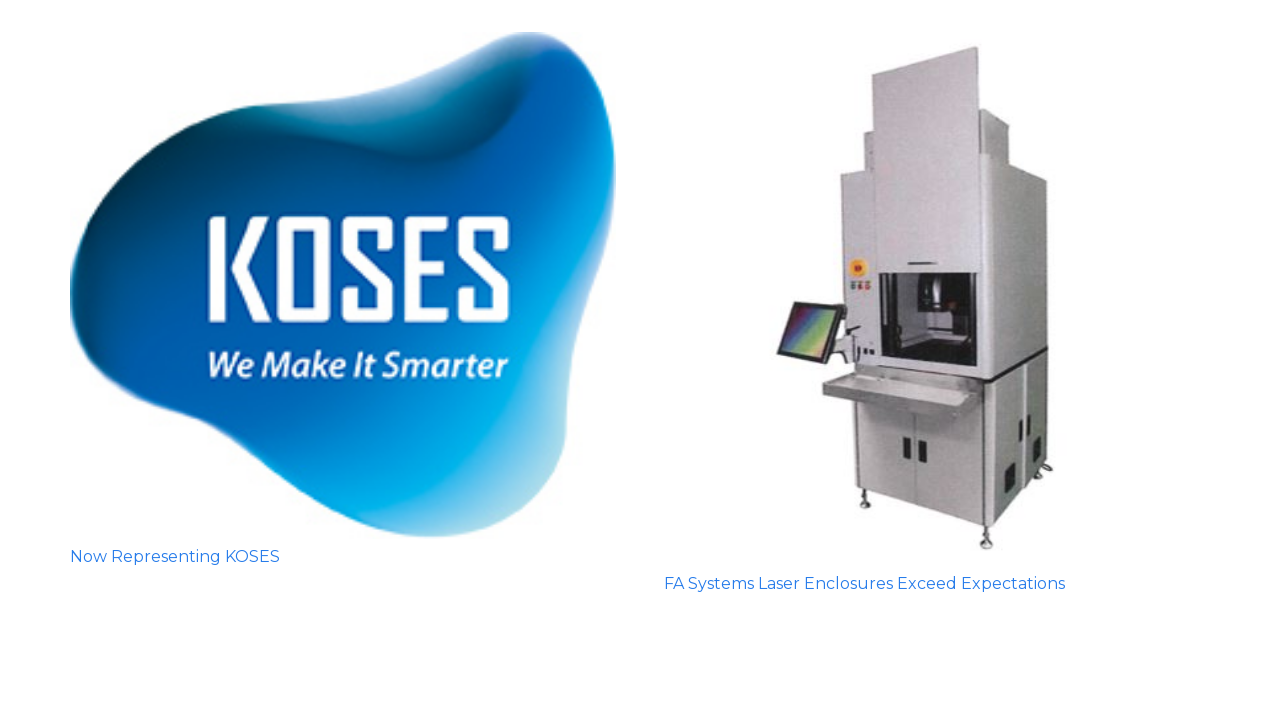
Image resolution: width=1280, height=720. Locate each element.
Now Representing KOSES (175, 556)
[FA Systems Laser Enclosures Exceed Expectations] (937, 299)
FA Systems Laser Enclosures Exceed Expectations (864, 583)
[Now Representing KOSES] (343, 285)
